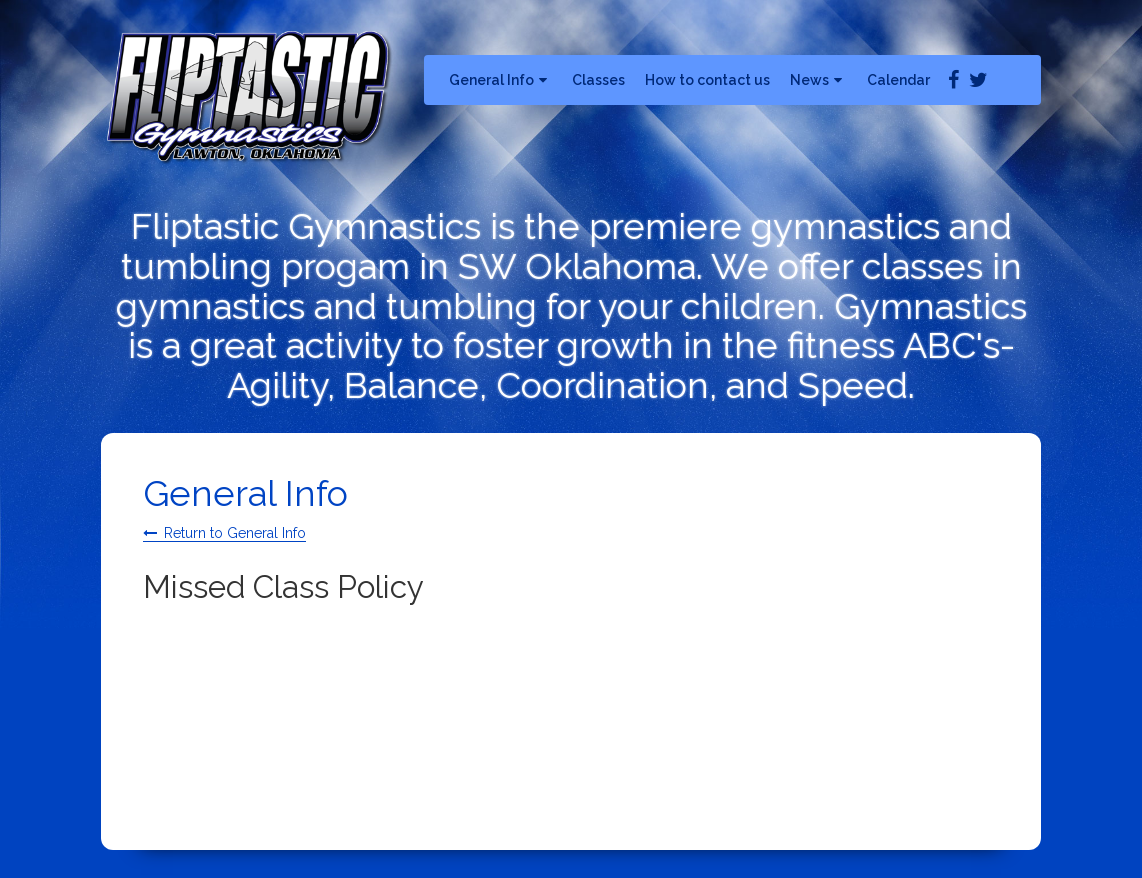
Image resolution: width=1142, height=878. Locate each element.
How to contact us (707, 80)
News (818, 80)
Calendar (898, 80)
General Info (500, 80)
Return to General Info (235, 533)
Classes (598, 80)
